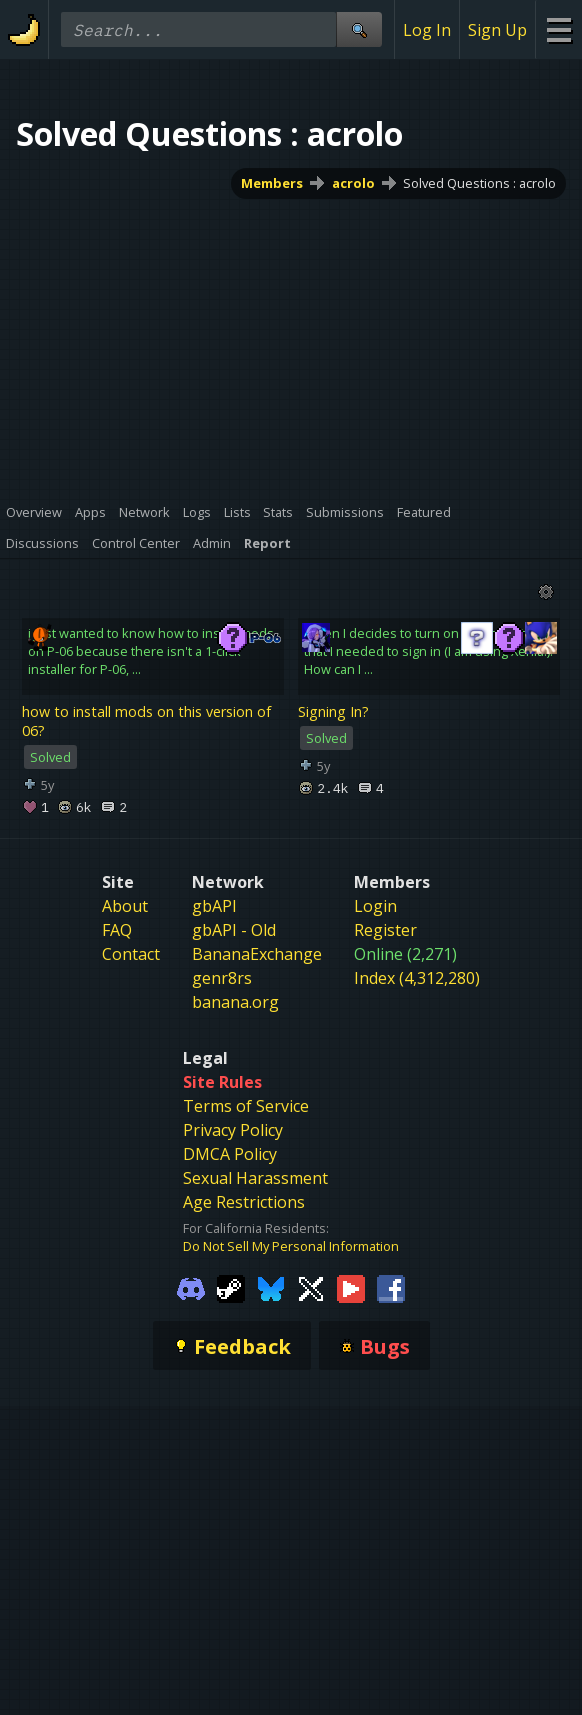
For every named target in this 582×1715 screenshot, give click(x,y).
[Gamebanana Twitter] (311, 1287)
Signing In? (333, 711)
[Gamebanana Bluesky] (271, 1287)
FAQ (117, 930)
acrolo (353, 183)
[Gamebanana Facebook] (391, 1287)
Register (385, 930)
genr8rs (222, 978)
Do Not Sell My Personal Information (291, 1246)
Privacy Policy (233, 1130)
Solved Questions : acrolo (479, 183)
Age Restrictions (244, 1202)
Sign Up (497, 30)
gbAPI (214, 906)
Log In (427, 30)
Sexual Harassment (255, 1178)
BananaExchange (257, 954)
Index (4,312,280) (417, 978)
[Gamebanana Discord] (191, 1287)
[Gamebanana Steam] (231, 1287)
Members (272, 183)
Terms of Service (246, 1106)
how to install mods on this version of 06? (146, 721)
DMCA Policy (230, 1154)
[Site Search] (359, 29)
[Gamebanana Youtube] (351, 1287)
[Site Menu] (558, 29)
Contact (131, 954)
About (125, 906)
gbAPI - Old (234, 930)
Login (375, 906)
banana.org (235, 1002)
